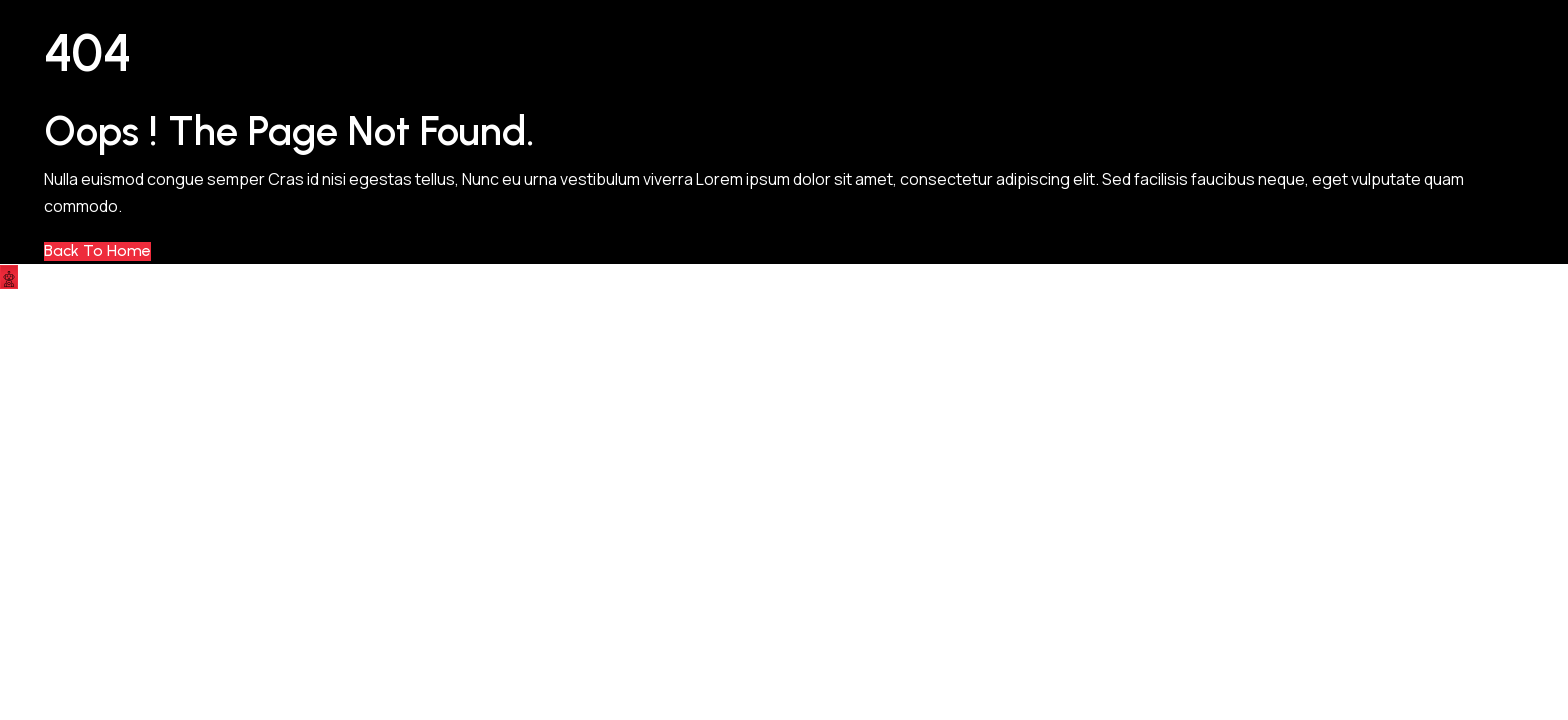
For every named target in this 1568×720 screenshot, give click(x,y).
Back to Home (97, 251)
